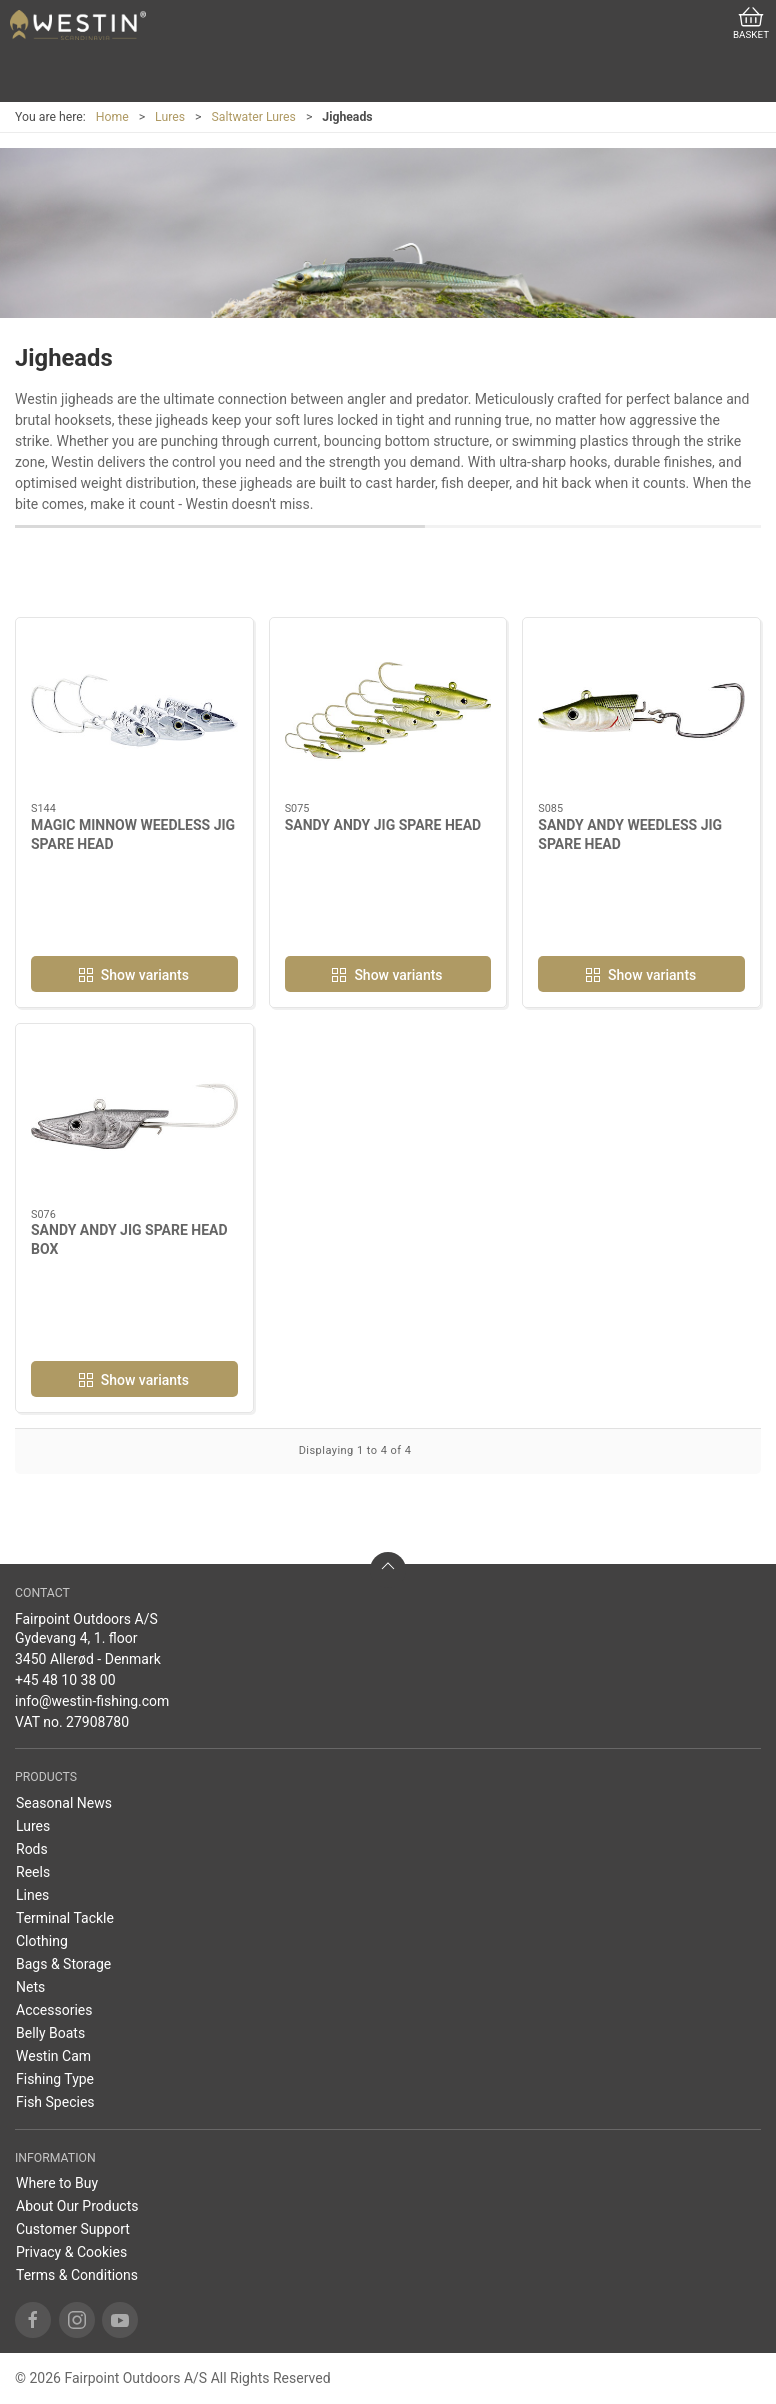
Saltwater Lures (253, 117)
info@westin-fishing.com (92, 1701)
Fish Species (55, 2102)
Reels (33, 1872)
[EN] (78, 25)
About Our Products (77, 2206)
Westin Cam (53, 2056)
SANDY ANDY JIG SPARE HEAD (383, 825)
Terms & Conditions (77, 2275)
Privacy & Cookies (71, 2252)
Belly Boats (50, 2033)
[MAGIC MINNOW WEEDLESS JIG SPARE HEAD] (134, 710)
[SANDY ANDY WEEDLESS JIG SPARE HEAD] (641, 710)
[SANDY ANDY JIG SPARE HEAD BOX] (134, 1116)
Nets (30, 1987)
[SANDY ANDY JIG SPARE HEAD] (388, 710)
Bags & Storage (63, 1964)
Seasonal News (64, 1803)
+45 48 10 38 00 (65, 1680)
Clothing (42, 1941)
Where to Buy (57, 2183)
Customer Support (73, 2229)
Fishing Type (55, 2079)
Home (112, 117)
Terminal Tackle (65, 1918)
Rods (32, 1849)
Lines (32, 1895)
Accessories (54, 2010)
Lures (170, 117)
